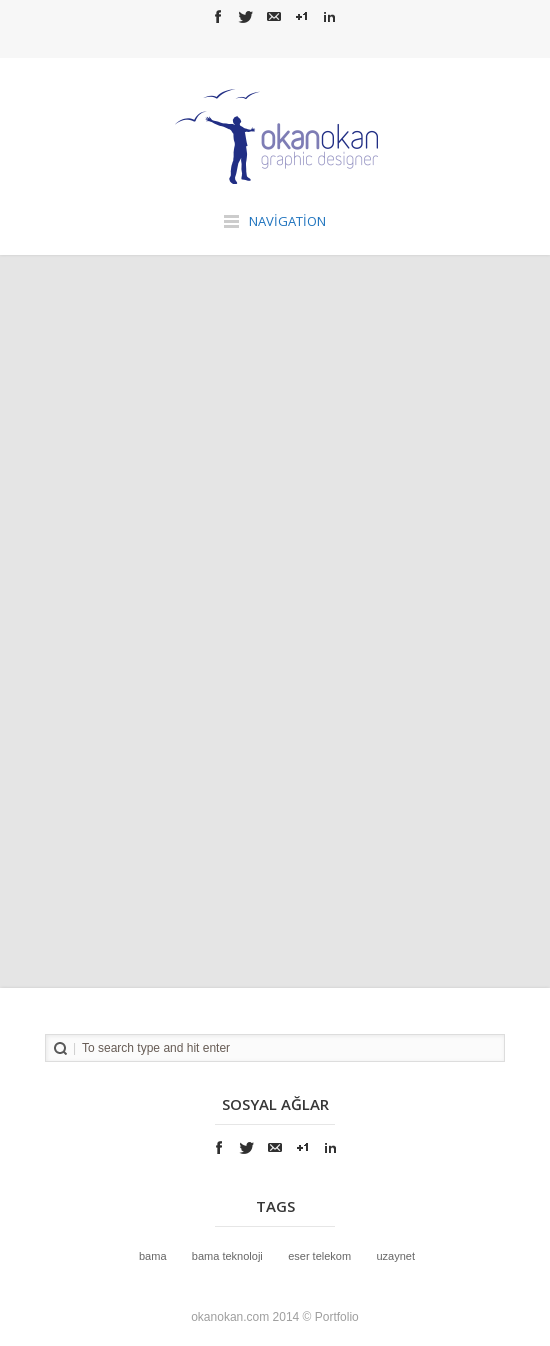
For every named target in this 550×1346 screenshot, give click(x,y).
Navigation (287, 221)
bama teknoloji (227, 1256)
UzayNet (395, 1256)
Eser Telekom (319, 1256)
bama (153, 1256)
